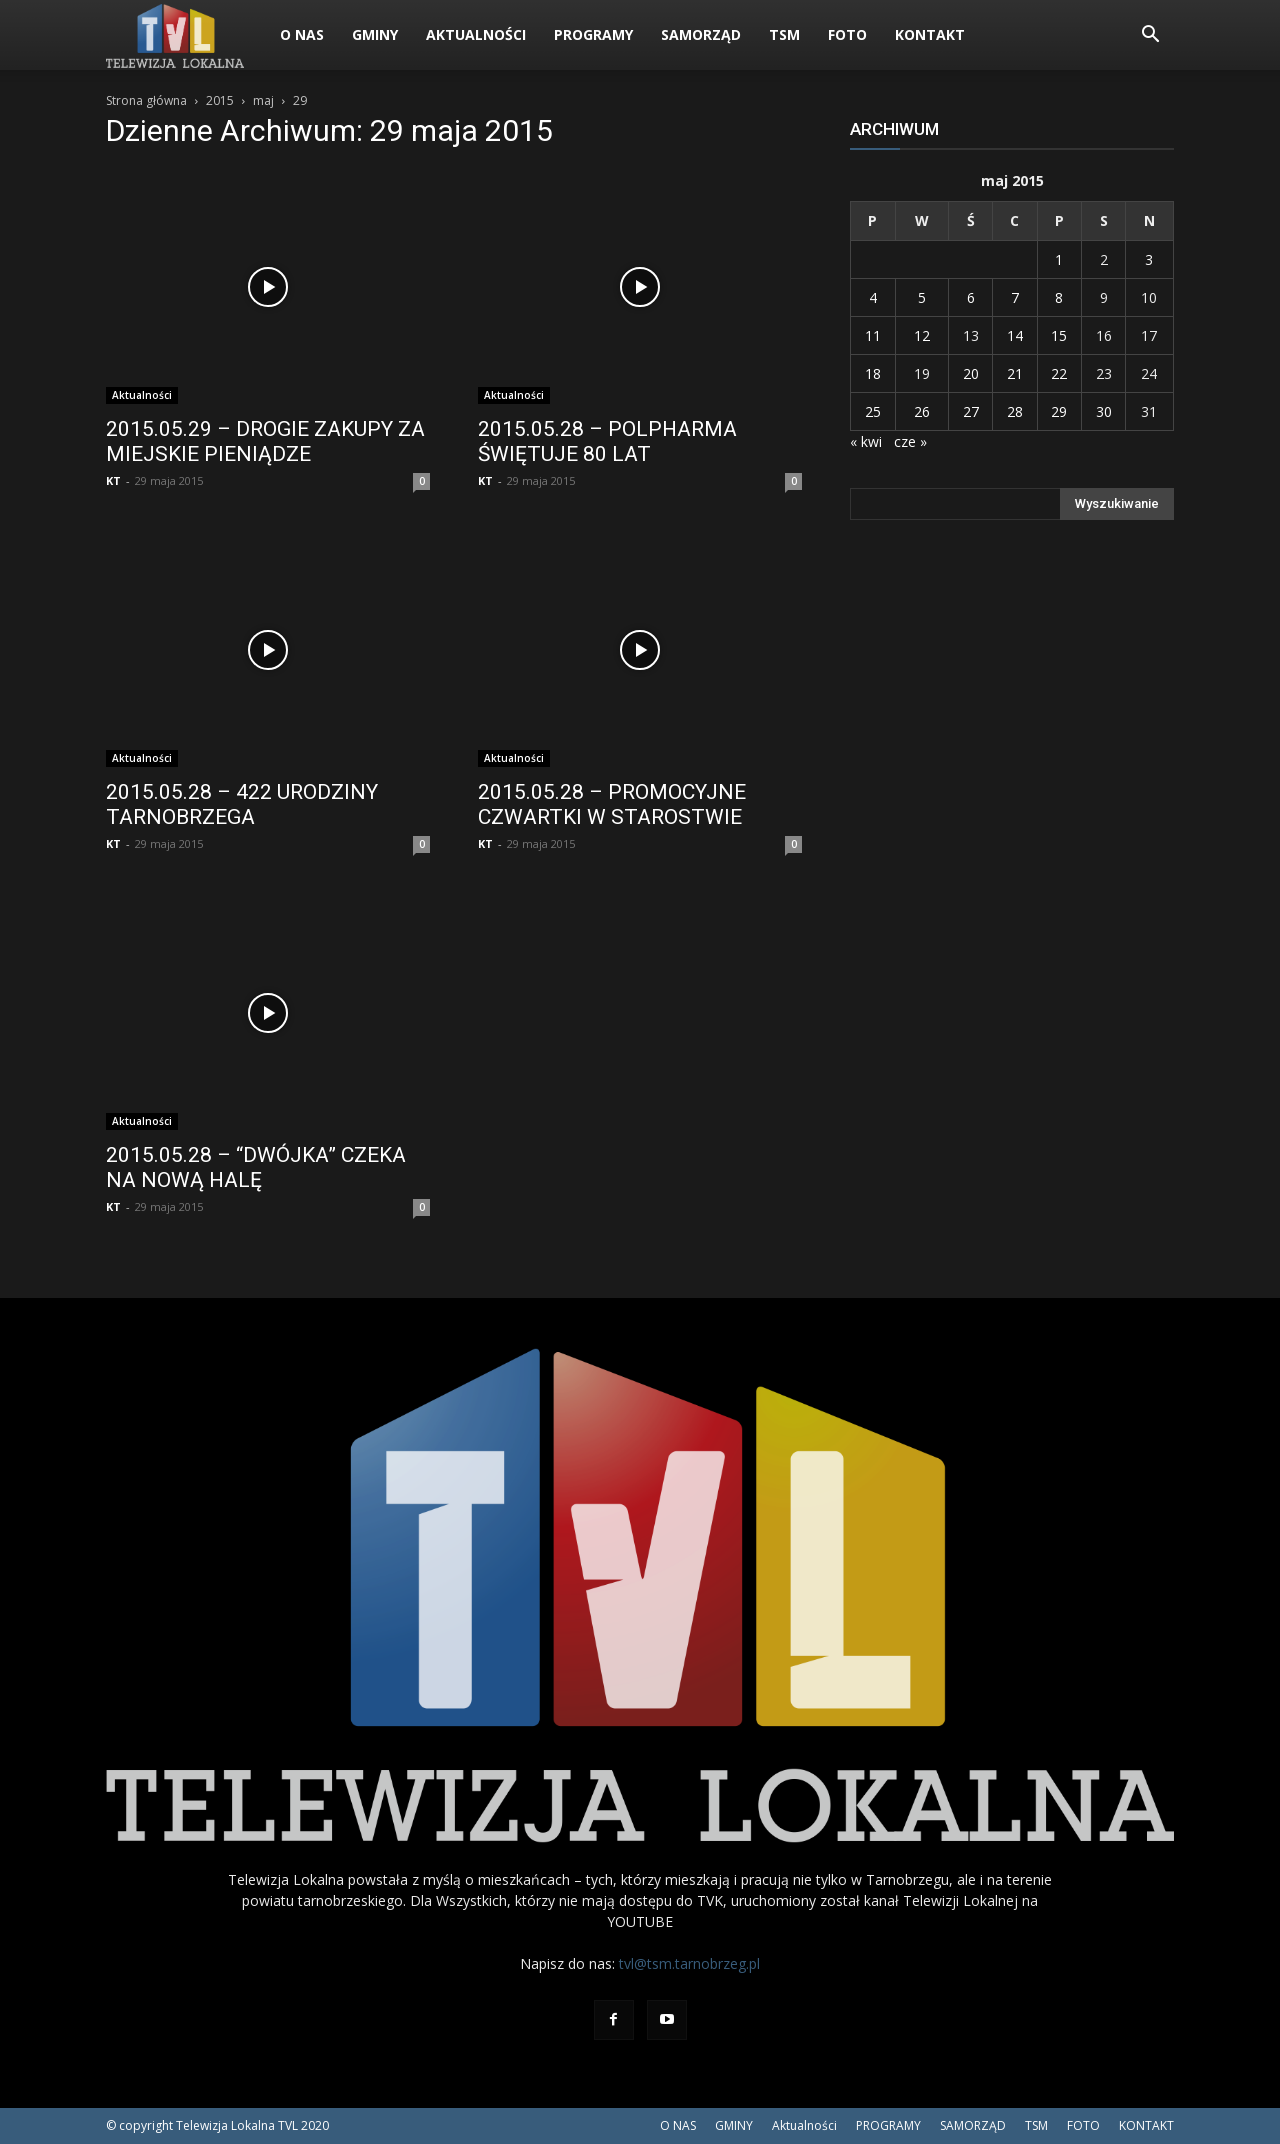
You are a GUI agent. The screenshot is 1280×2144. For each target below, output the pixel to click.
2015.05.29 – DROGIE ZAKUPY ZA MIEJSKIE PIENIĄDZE (265, 441)
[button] (1150, 36)
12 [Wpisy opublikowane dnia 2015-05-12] (922, 335)
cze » (910, 441)
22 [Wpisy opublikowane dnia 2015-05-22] (1059, 373)
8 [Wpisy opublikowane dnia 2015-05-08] (1059, 297)
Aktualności (476, 34)
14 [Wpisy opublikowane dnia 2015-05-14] (1015, 335)
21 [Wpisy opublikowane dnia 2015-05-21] (1015, 373)
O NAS (302, 34)
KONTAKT (930, 34)
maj (263, 100)
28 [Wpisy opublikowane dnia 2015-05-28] (1015, 411)
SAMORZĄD (701, 34)
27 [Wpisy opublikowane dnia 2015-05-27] (971, 411)
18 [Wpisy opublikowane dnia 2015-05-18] (873, 373)
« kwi (866, 441)
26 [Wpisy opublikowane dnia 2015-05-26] (922, 411)
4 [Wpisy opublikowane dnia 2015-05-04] (873, 297)
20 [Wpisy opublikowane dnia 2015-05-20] (971, 373)
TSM (784, 34)
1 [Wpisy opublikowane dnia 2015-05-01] (1059, 259)
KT (113, 480)
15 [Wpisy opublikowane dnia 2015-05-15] (1059, 335)
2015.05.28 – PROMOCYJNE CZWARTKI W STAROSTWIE (612, 804)
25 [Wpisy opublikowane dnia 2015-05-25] (873, 411)
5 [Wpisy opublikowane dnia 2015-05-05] (922, 297)
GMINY (375, 34)
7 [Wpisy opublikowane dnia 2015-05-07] (1015, 297)
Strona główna (146, 100)
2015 (220, 100)
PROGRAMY (593, 34)
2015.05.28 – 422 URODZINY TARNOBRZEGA (242, 804)
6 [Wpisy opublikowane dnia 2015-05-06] (971, 297)
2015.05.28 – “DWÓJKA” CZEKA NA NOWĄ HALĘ (256, 1167)
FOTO (847, 34)
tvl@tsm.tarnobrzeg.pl (689, 1963)
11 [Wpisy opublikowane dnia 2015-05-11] (873, 335)
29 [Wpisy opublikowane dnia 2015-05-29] (1059, 411)
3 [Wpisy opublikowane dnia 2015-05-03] (1149, 259)
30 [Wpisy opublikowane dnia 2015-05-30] (1104, 411)
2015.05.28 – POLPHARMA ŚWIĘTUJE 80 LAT (607, 441)
